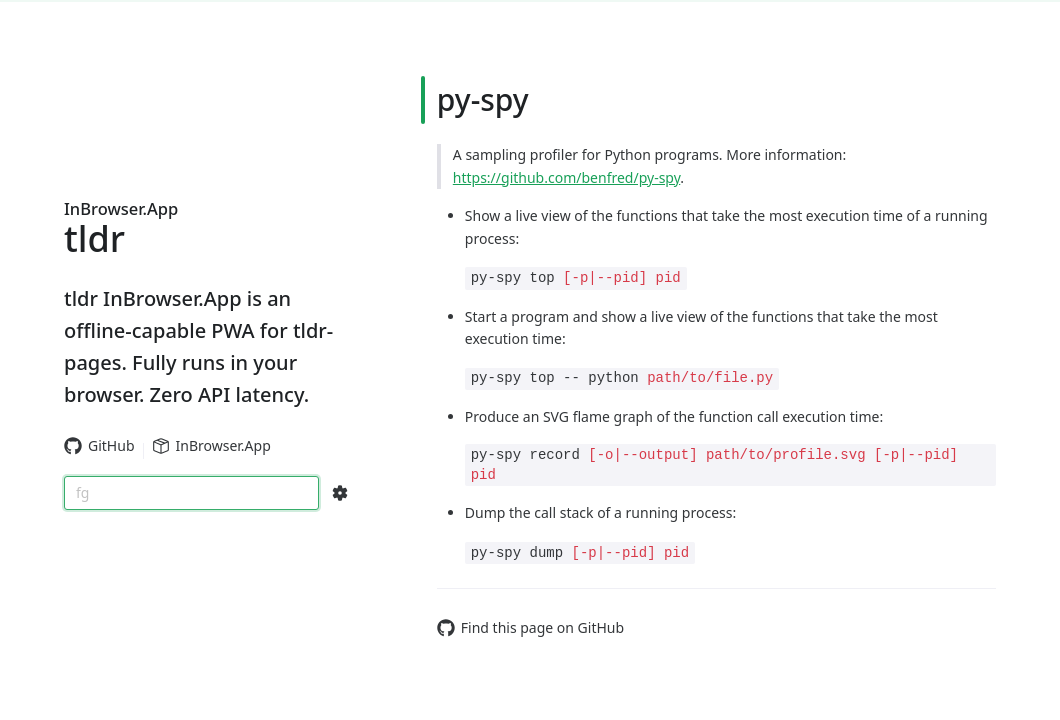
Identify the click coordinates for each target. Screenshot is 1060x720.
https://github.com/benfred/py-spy (566, 177)
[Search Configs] (340, 493)
